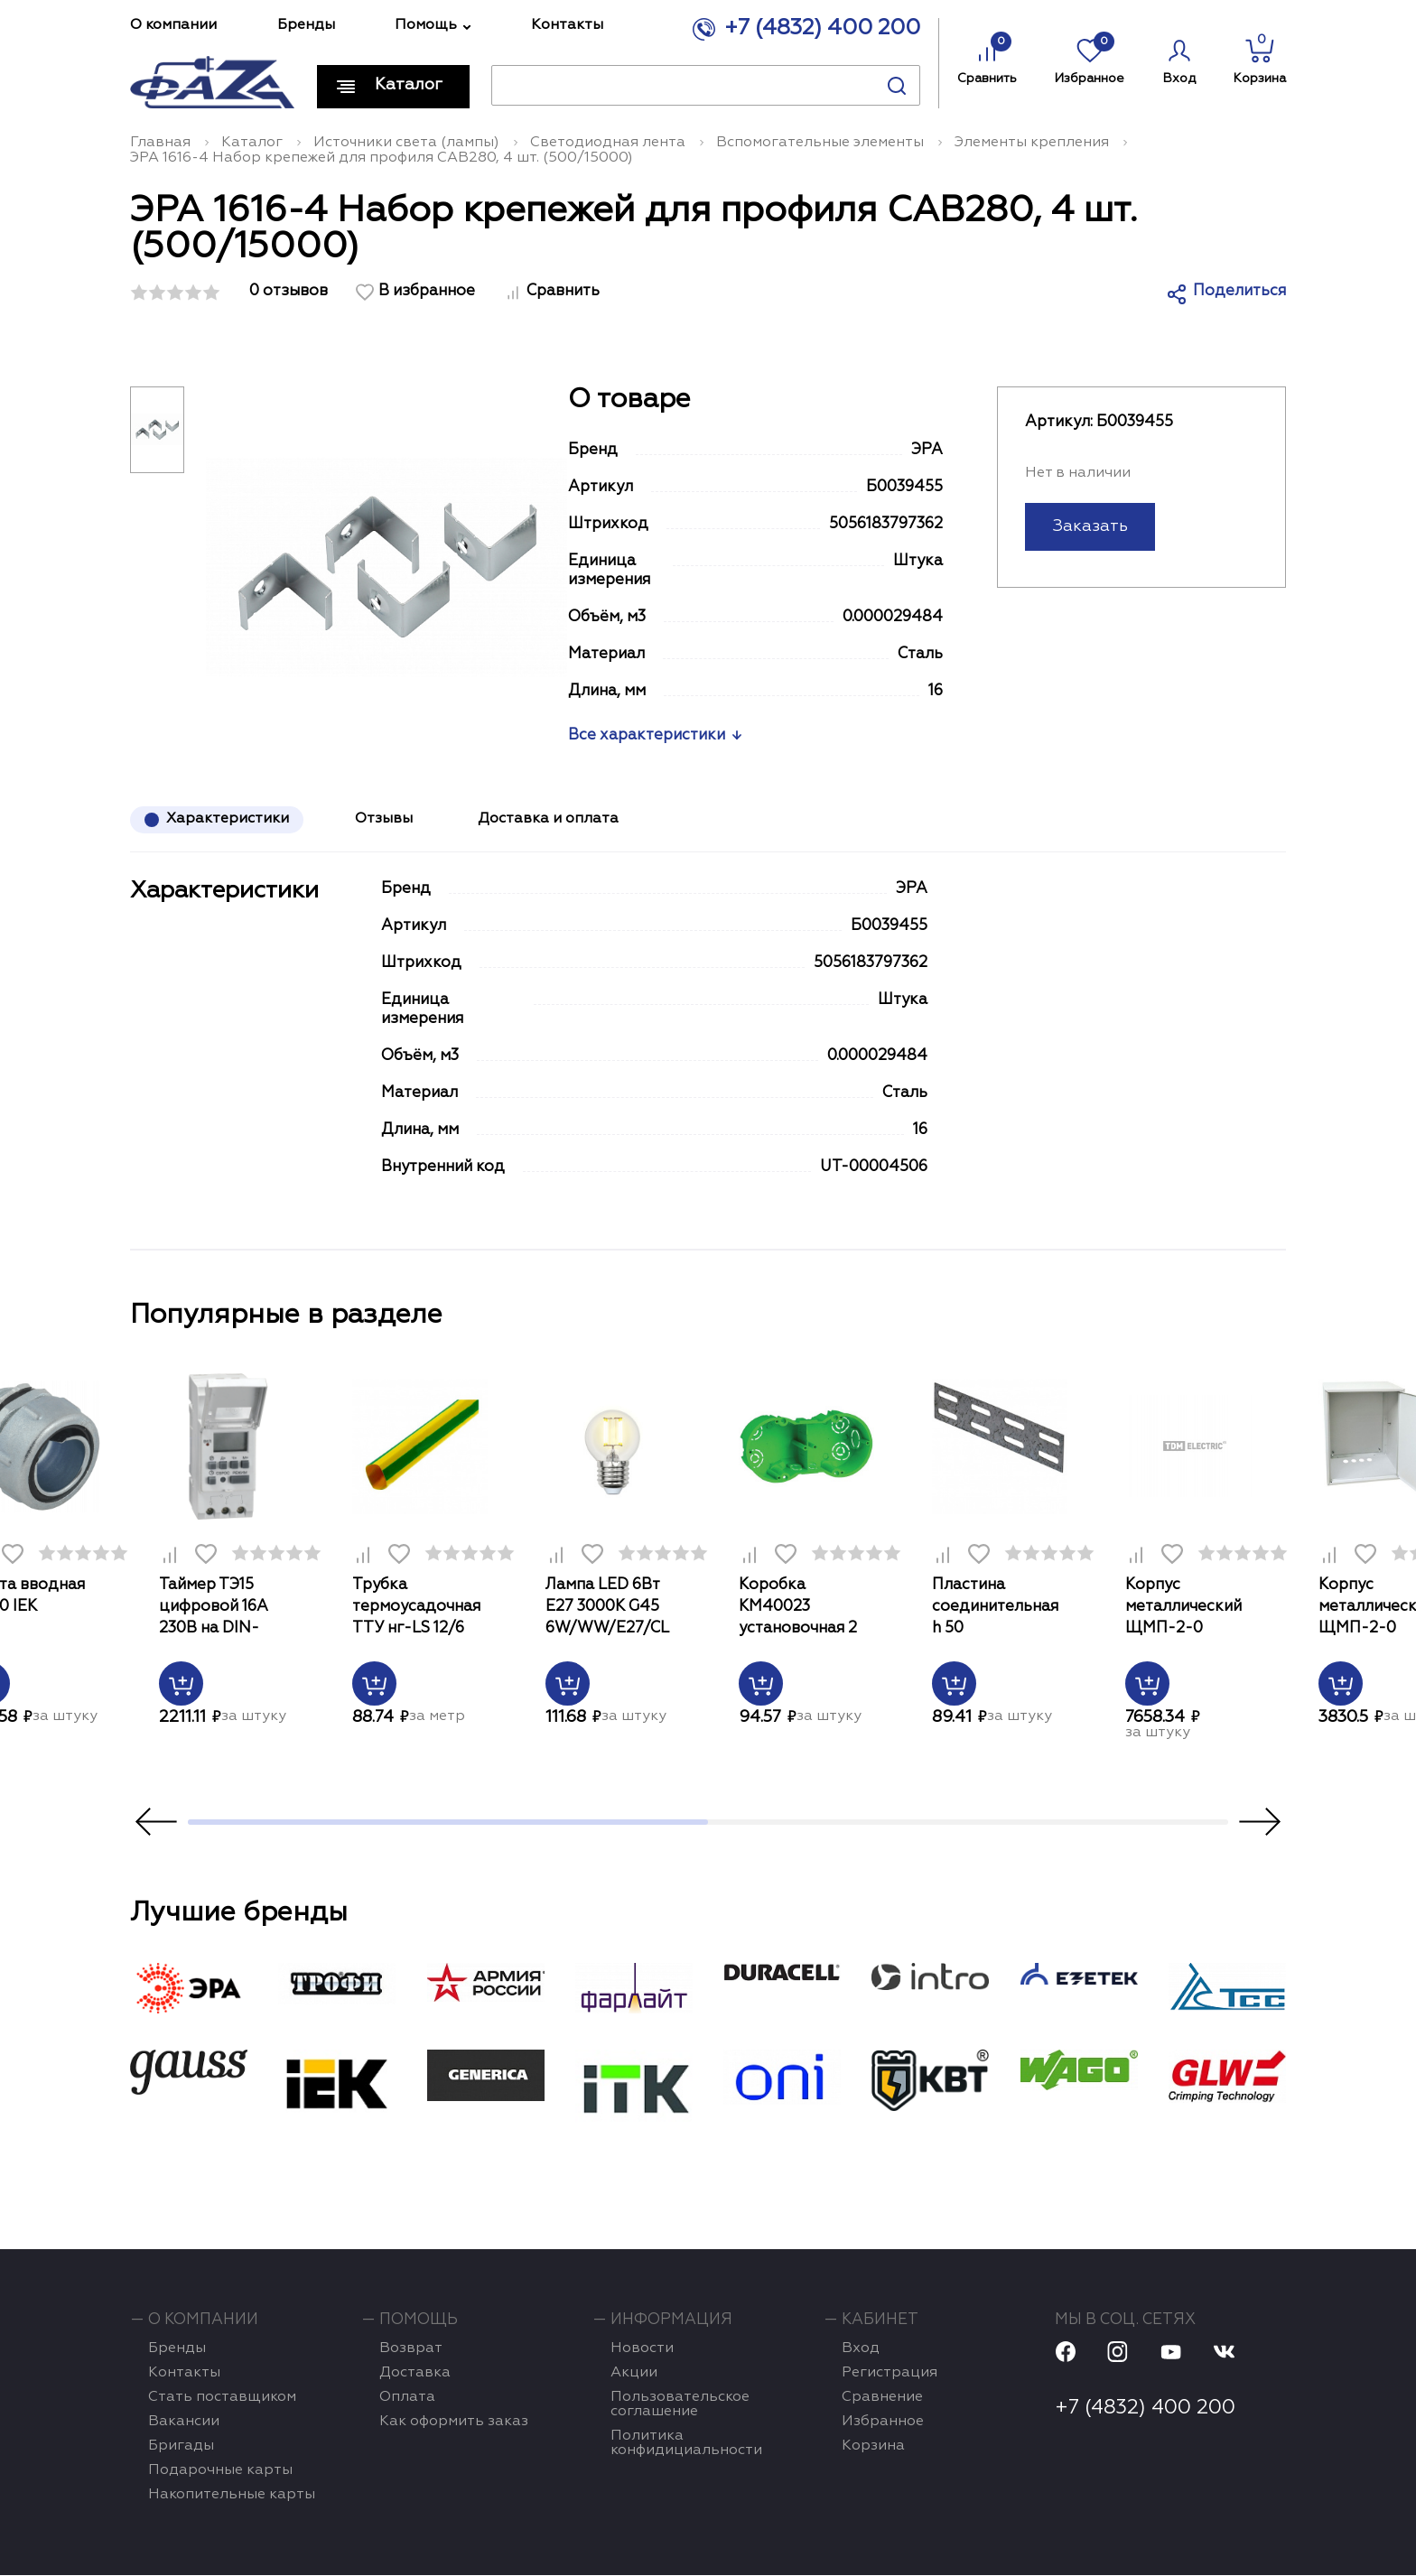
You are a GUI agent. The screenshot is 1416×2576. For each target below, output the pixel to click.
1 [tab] (448, 1823)
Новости (642, 2349)
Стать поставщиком (222, 2398)
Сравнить (987, 58)
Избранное (1089, 58)
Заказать (1090, 526)
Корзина (1260, 59)
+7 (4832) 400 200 (822, 26)
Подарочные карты (220, 2471)
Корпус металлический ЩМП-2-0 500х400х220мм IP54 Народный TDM (1189, 1609)
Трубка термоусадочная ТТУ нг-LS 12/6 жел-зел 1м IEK (416, 1609)
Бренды (306, 25)
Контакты (567, 25)
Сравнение (882, 2398)
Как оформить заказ (453, 2422)
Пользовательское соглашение (680, 2405)
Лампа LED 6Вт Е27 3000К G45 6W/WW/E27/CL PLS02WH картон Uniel (612, 1609)
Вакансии (183, 2422)
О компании (173, 25)
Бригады (181, 2447)
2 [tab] (968, 1823)
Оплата (407, 2398)
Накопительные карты (231, 2495)
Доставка (415, 2374)
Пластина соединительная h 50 (995, 1606)
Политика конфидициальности (686, 2444)
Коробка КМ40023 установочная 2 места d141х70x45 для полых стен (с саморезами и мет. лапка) (806, 1609)
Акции (633, 2374)
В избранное (426, 291)
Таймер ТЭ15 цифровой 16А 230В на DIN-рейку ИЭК (213, 1609)
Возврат (410, 2349)
